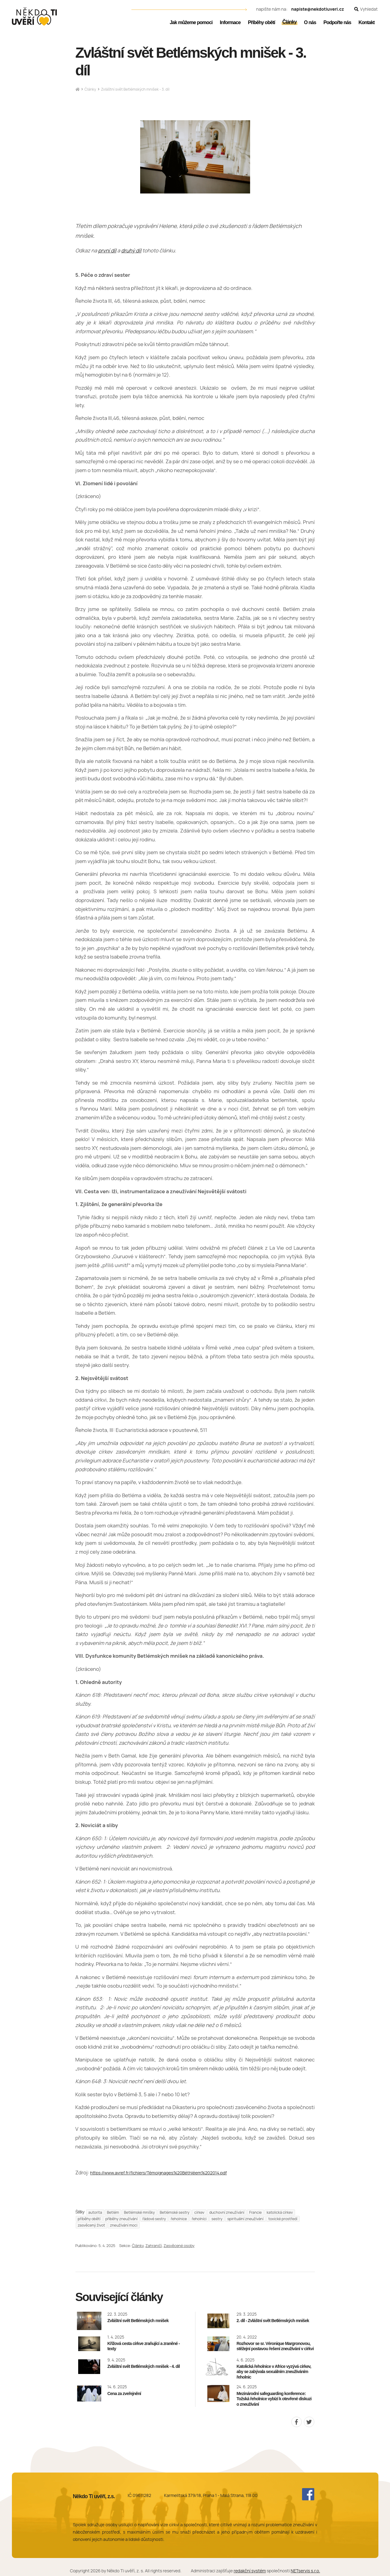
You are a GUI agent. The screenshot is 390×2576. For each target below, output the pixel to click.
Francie (255, 2212)
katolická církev (280, 2212)
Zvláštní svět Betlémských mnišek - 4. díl (144, 2366)
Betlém (113, 2212)
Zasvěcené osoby (179, 2245)
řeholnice (179, 2218)
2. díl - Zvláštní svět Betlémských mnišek (273, 2320)
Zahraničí (153, 2245)
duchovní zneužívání (226, 2212)
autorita (95, 2212)
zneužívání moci (123, 2225)
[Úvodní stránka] (34, 16)
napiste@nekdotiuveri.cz (317, 9)
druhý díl (131, 250)
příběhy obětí (89, 2218)
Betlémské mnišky (139, 2212)
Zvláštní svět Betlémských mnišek (138, 2320)
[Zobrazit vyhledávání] (366, 9)
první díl (107, 250)
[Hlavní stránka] (77, 89)
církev (199, 2212)
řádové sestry (154, 2218)
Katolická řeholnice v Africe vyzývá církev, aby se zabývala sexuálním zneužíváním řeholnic (274, 2371)
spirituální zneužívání (245, 2218)
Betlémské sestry (174, 2212)
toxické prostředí (282, 2218)
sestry (216, 2218)
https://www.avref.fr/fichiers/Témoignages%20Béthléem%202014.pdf (158, 2173)
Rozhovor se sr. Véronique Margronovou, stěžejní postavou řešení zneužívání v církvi (275, 2346)
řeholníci (199, 2218)
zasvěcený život (91, 2225)
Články (90, 89)
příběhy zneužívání (121, 2218)
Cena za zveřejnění (124, 2393)
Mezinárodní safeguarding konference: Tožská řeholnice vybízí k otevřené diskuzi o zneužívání (274, 2399)
